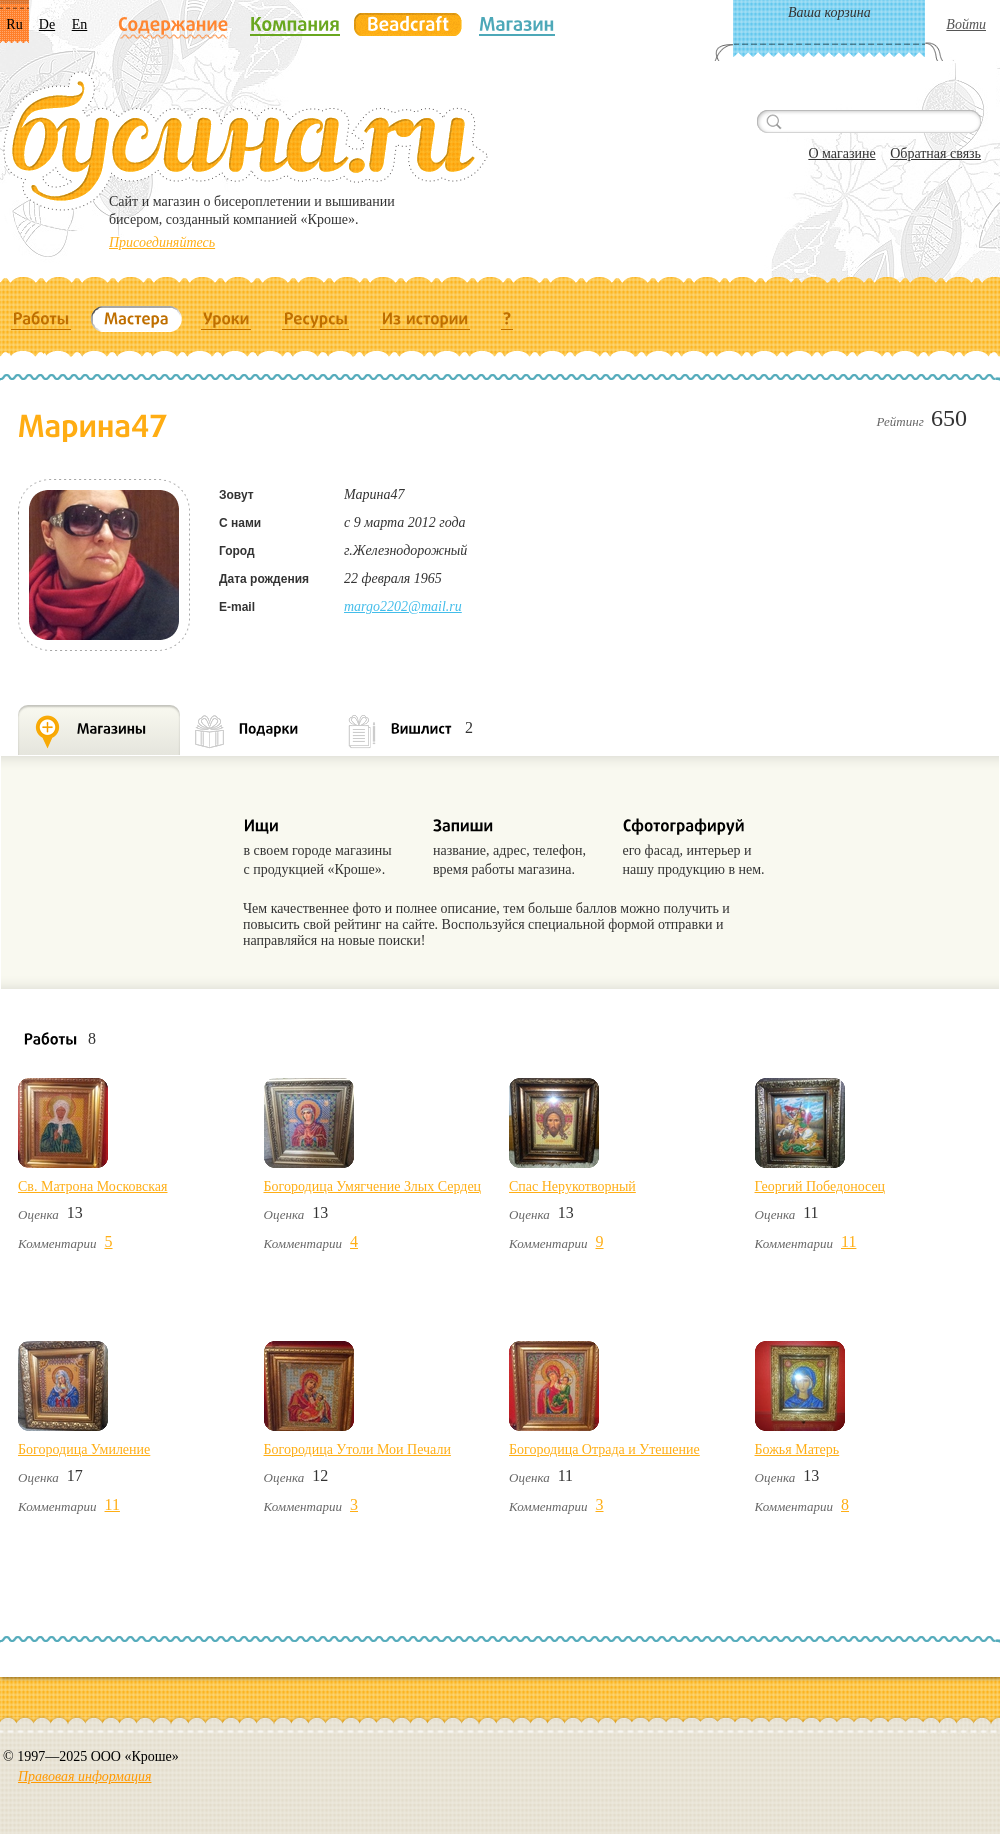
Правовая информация (84, 1776)
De (47, 24)
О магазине (841, 153)
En (80, 24)
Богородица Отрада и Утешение (604, 1449)
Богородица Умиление (84, 1449)
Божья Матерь (797, 1449)
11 (848, 1241)
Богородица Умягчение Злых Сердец (373, 1186)
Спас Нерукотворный (572, 1186)
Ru (14, 24)
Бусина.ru (245, 141)
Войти (966, 24)
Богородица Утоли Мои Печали (357, 1449)
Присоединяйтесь (162, 242)
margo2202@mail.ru (403, 606)
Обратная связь (935, 153)
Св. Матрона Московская (92, 1186)
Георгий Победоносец (820, 1186)
